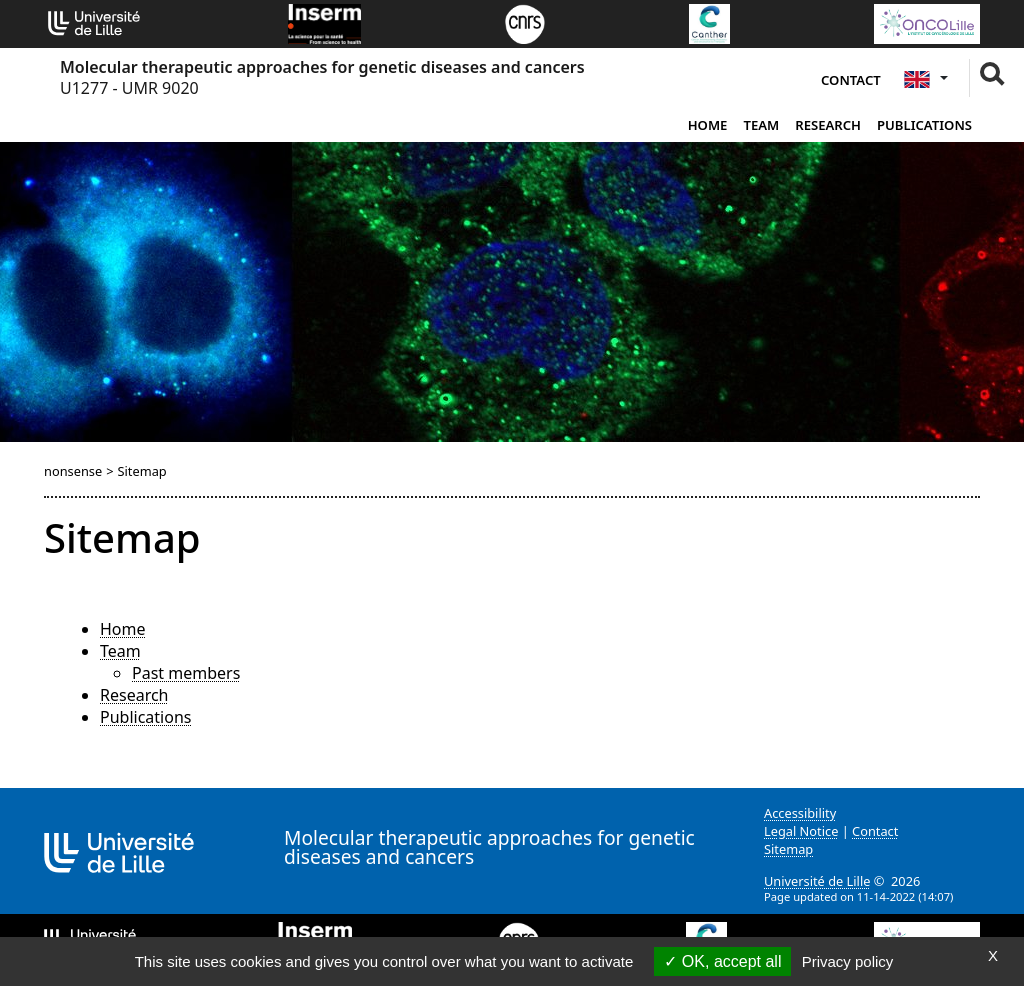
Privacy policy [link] (848, 961)
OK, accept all (722, 961)
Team (761, 125)
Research (828, 125)
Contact (851, 80)
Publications (924, 125)
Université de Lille (817, 881)
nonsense (73, 471)
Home (708, 125)
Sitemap (788, 849)
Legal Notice (801, 831)
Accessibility (800, 813)
